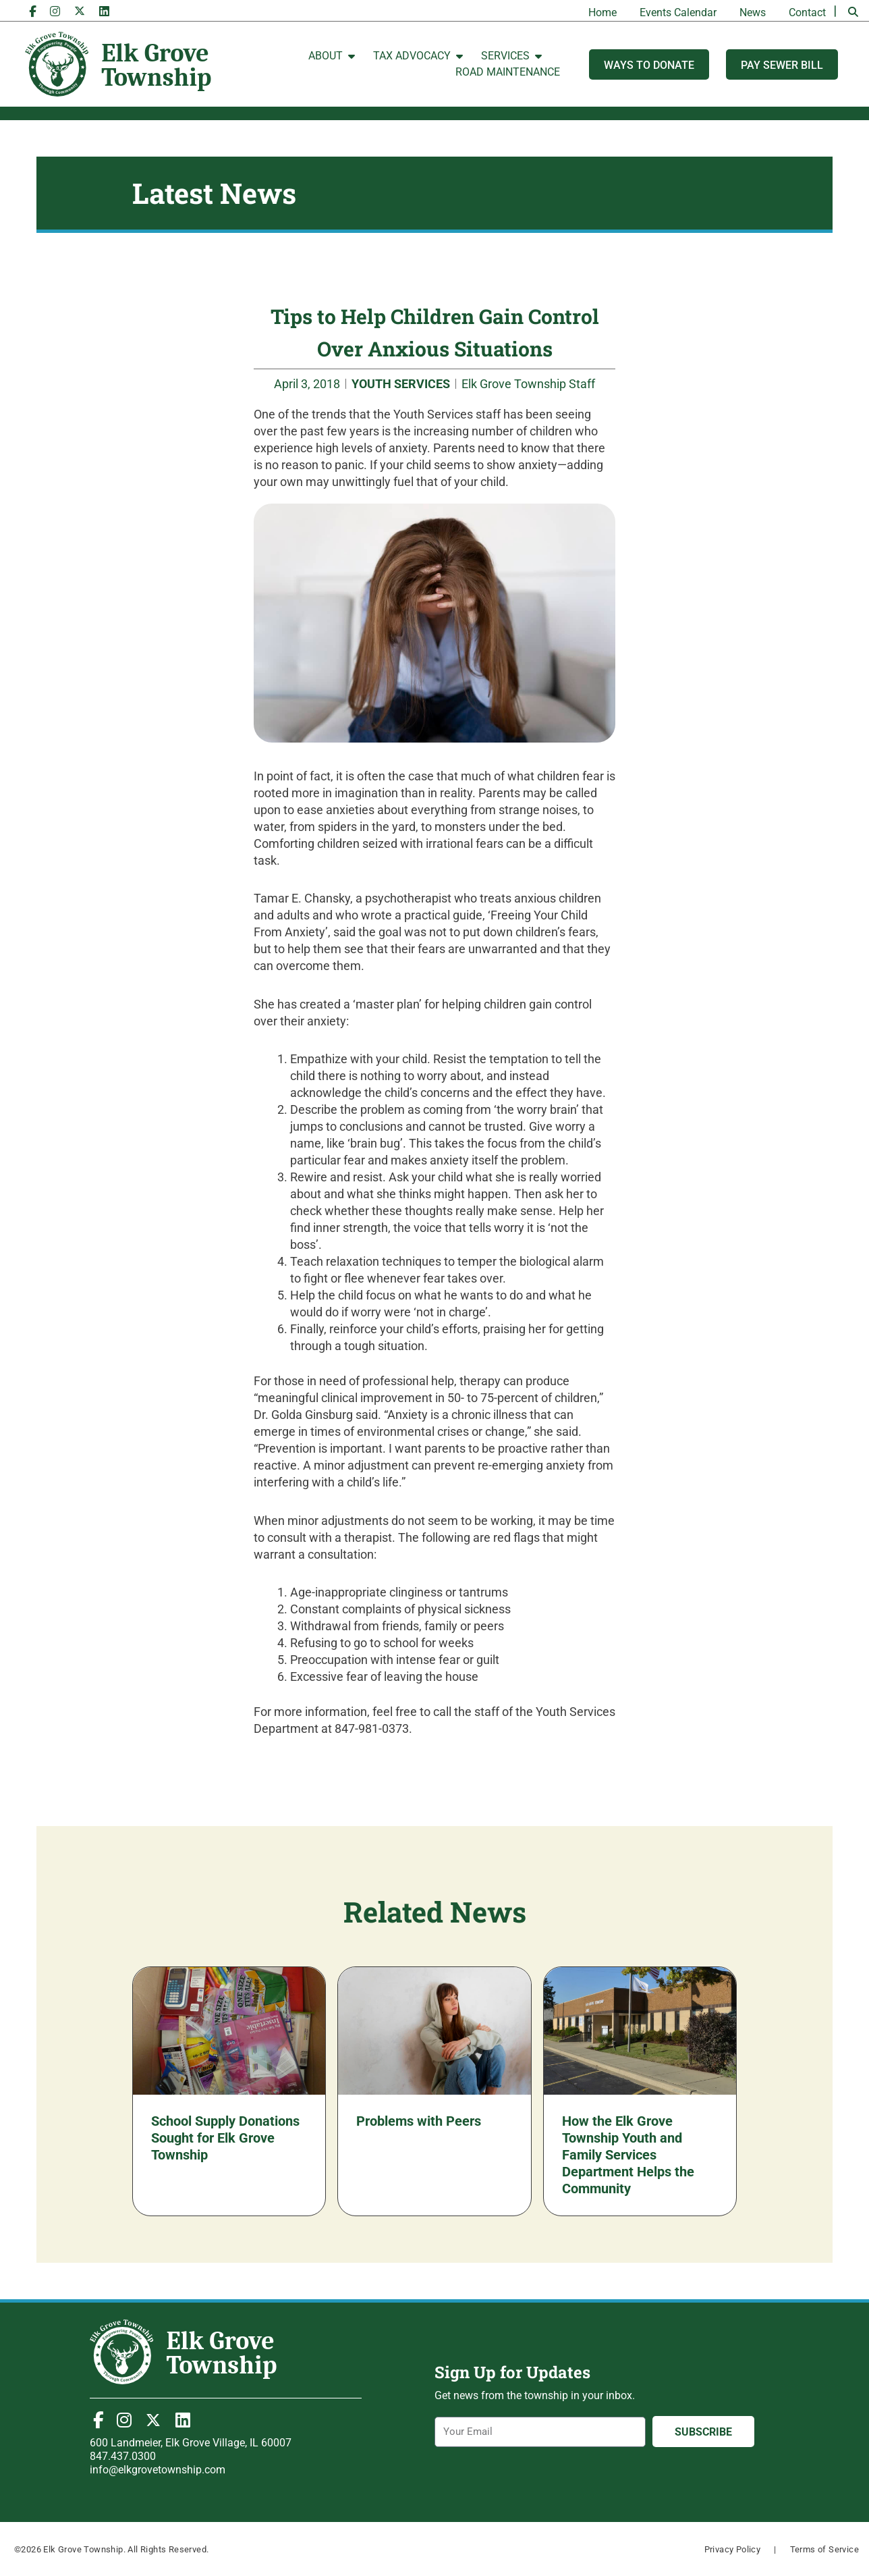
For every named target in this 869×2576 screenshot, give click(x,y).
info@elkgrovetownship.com (157, 2469)
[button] (852, 12)
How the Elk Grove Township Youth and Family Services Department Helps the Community (628, 2155)
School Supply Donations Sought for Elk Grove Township (225, 2138)
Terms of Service (824, 2549)
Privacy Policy (732, 2549)
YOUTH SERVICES (401, 384)
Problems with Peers (418, 2121)
